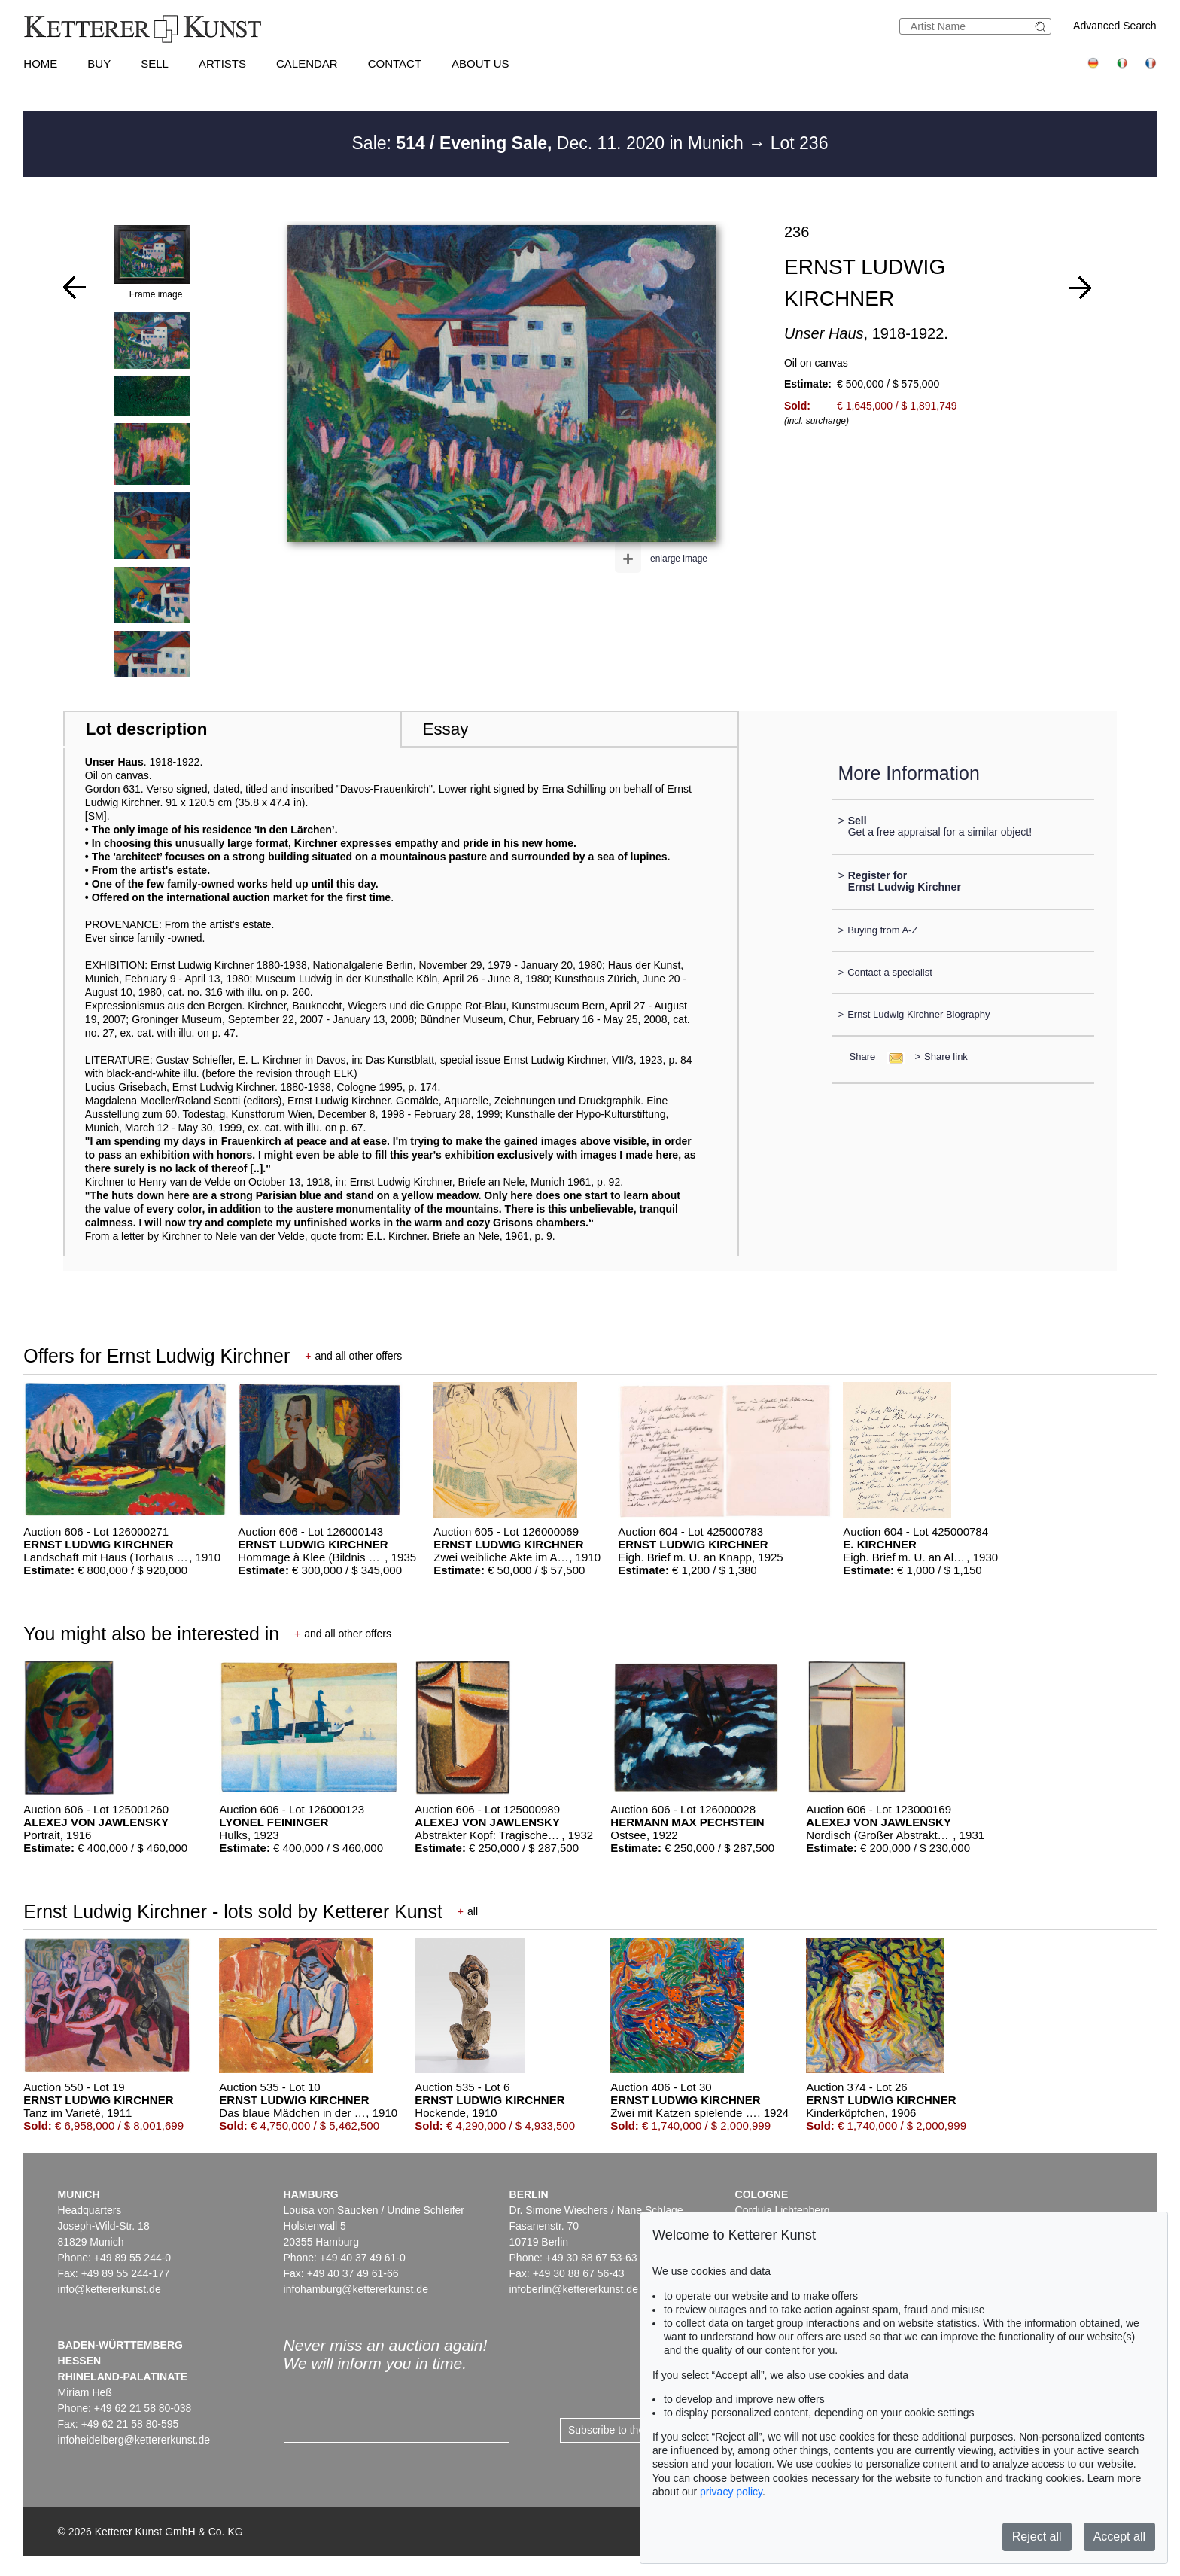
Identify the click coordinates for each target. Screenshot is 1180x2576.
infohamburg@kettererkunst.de (356, 2289)
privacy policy (731, 2492)
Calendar (307, 63)
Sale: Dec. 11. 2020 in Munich (550, 143)
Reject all (1037, 2536)
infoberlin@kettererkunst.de (573, 2289)
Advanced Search (1115, 26)
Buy (99, 63)
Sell (155, 63)
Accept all (1119, 2536)
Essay (445, 729)
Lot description (147, 729)
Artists (222, 63)
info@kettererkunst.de (109, 2289)
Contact (394, 63)
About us (480, 63)
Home (40, 63)
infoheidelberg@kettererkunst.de (134, 2440)
